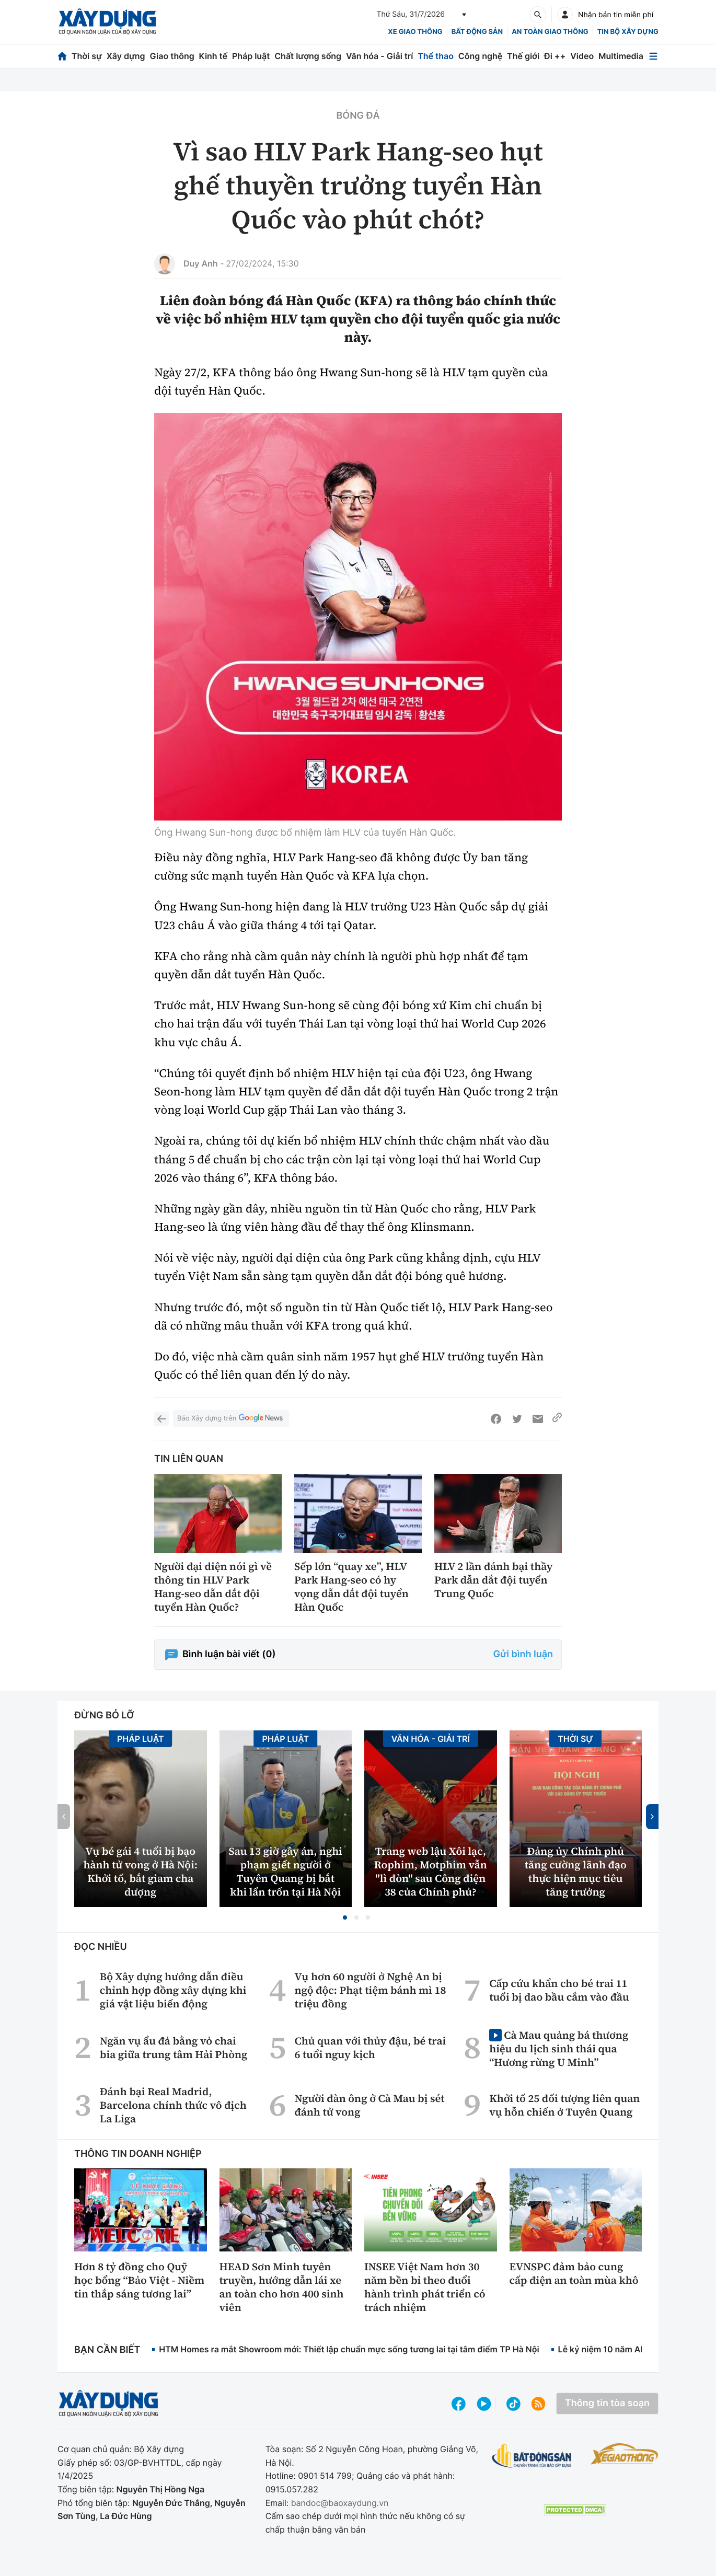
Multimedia (620, 56)
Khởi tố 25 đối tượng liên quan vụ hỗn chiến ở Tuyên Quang (564, 2105)
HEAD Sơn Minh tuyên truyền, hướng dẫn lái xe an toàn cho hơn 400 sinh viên (282, 2287)
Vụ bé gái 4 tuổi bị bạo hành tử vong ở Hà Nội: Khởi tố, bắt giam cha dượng (140, 1871)
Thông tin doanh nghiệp (138, 2153)
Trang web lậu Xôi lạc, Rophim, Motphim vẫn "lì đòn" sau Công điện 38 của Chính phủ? (430, 1871)
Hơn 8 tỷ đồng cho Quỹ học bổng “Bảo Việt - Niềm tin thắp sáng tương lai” (139, 2280)
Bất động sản (477, 32)
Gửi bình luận (523, 1654)
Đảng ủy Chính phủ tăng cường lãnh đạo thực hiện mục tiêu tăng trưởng (576, 1871)
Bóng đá (357, 115)
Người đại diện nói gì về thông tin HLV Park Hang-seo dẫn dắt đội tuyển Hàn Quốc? (213, 1587)
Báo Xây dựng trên (231, 1418)
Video (582, 56)
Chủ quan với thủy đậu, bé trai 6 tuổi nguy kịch (370, 2047)
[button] (345, 1917)
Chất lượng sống (307, 56)
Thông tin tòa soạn (607, 2403)
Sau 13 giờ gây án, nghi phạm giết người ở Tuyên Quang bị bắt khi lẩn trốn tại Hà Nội (285, 1871)
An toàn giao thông (550, 32)
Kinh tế (213, 56)
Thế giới (523, 56)
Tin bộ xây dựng (628, 32)
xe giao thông (415, 32)
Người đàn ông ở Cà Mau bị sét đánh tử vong (369, 2105)
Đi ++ (554, 56)
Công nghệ (480, 56)
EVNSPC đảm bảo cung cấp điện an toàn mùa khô (574, 2273)
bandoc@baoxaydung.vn (340, 2503)
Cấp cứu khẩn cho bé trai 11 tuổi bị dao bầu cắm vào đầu (559, 1990)
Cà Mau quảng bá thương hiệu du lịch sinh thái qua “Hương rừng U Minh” (558, 2048)
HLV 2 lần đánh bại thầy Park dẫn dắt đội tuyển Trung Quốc (493, 1580)
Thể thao (436, 56)
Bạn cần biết (107, 2349)
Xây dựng (126, 56)
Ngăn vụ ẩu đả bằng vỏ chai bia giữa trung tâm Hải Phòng (174, 2047)
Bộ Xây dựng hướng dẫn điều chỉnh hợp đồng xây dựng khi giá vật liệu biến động (173, 1990)
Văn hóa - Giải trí (379, 56)
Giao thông (171, 56)
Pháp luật (251, 56)
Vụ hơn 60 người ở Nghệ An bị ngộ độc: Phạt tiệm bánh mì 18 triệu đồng (370, 1990)
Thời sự (87, 56)
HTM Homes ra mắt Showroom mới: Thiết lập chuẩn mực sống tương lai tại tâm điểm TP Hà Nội (349, 2349)
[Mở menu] (653, 56)
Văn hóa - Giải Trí (430, 1739)
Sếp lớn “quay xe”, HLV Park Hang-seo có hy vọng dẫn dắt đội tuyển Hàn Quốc (351, 1587)
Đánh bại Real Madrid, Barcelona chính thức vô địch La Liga (173, 2105)
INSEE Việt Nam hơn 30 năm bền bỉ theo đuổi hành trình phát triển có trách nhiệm (425, 2287)
